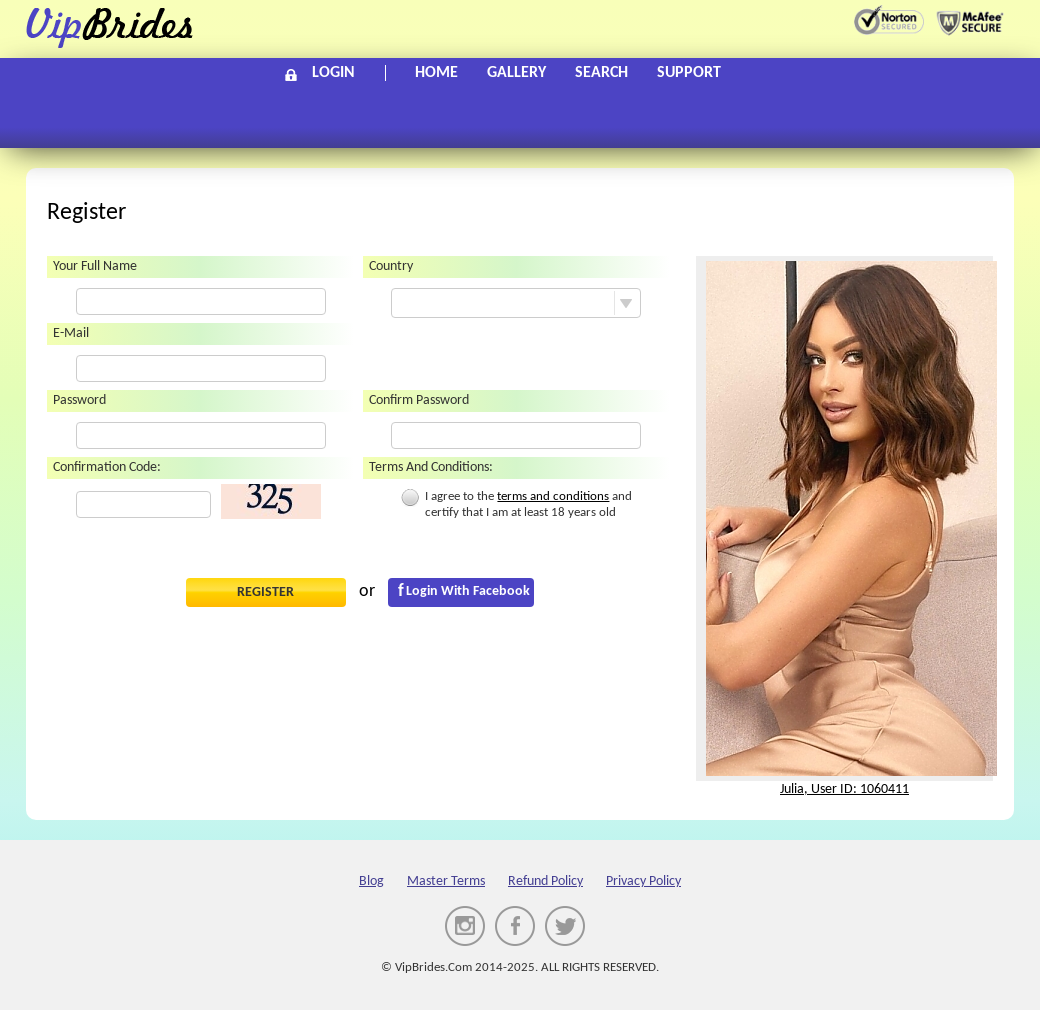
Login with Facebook (468, 591)
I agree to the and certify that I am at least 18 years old (516, 504)
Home (436, 73)
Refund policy (545, 881)
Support (689, 73)
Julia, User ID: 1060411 (844, 789)
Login (333, 73)
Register (265, 592)
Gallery (516, 73)
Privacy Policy (643, 881)
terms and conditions (553, 496)
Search (601, 73)
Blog (371, 881)
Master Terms (446, 881)
